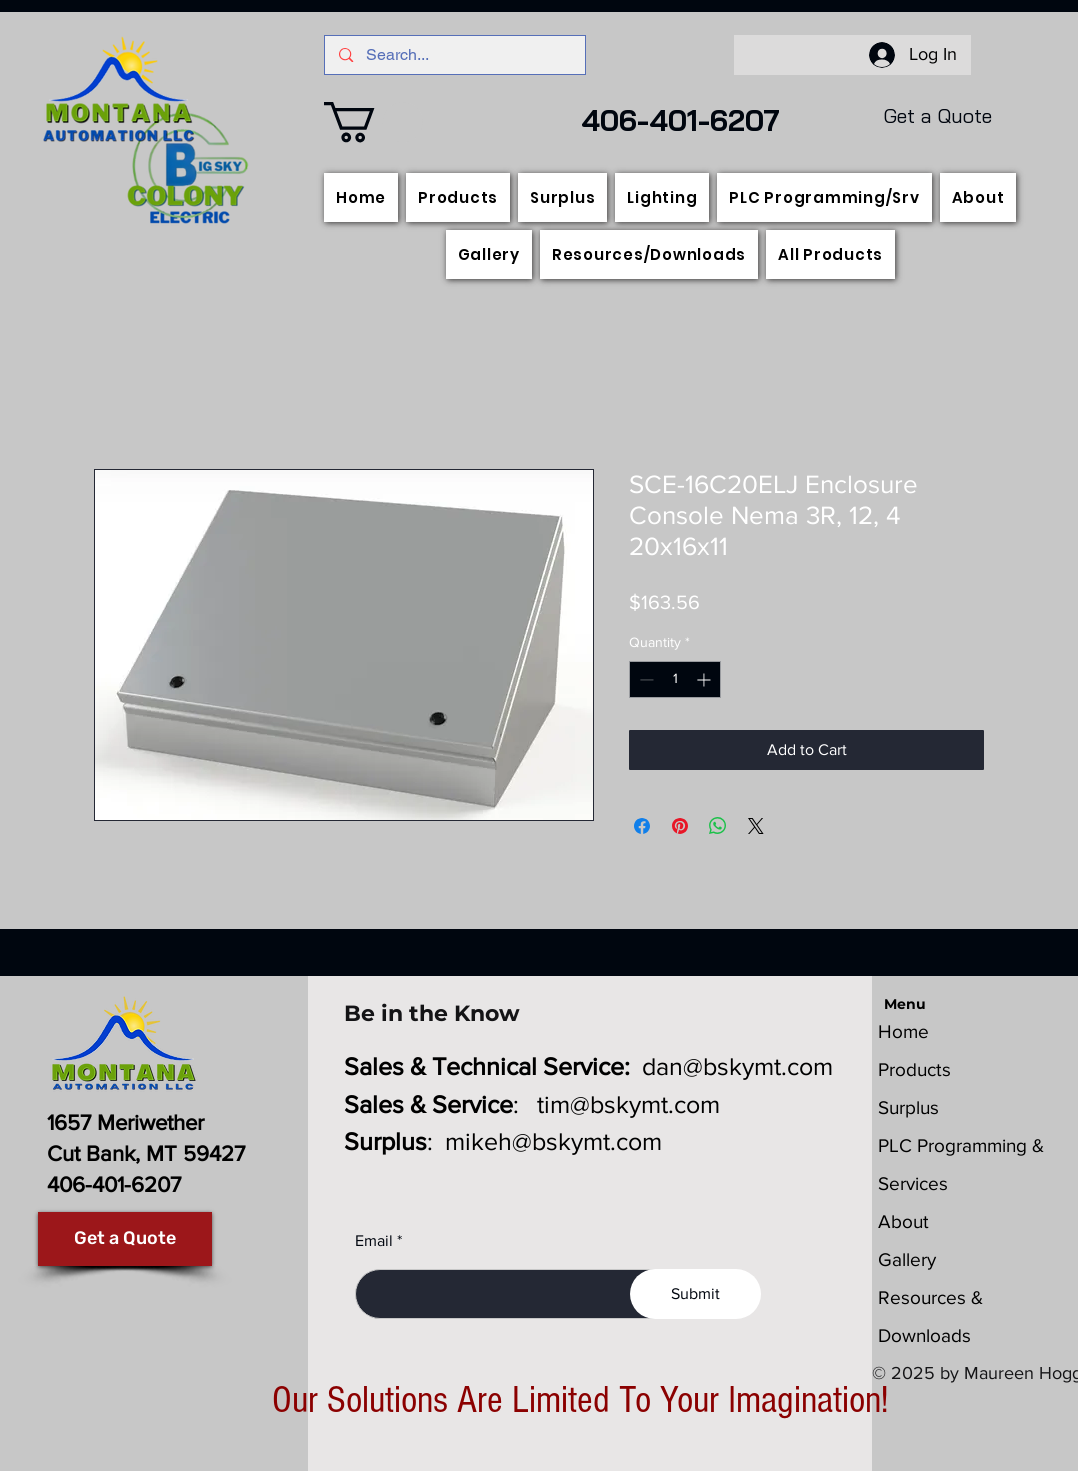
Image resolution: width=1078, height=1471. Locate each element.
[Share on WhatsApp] (718, 826)
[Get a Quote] (125, 1239)
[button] (373, 122)
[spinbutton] (675, 679)
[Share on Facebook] (642, 826)
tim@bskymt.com (628, 1104)
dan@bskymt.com (737, 1066)
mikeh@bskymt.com (553, 1141)
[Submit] (695, 1294)
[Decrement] (644, 679)
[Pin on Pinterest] (680, 826)
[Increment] (705, 679)
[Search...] (455, 55)
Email (374, 1241)
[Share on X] (756, 826)
